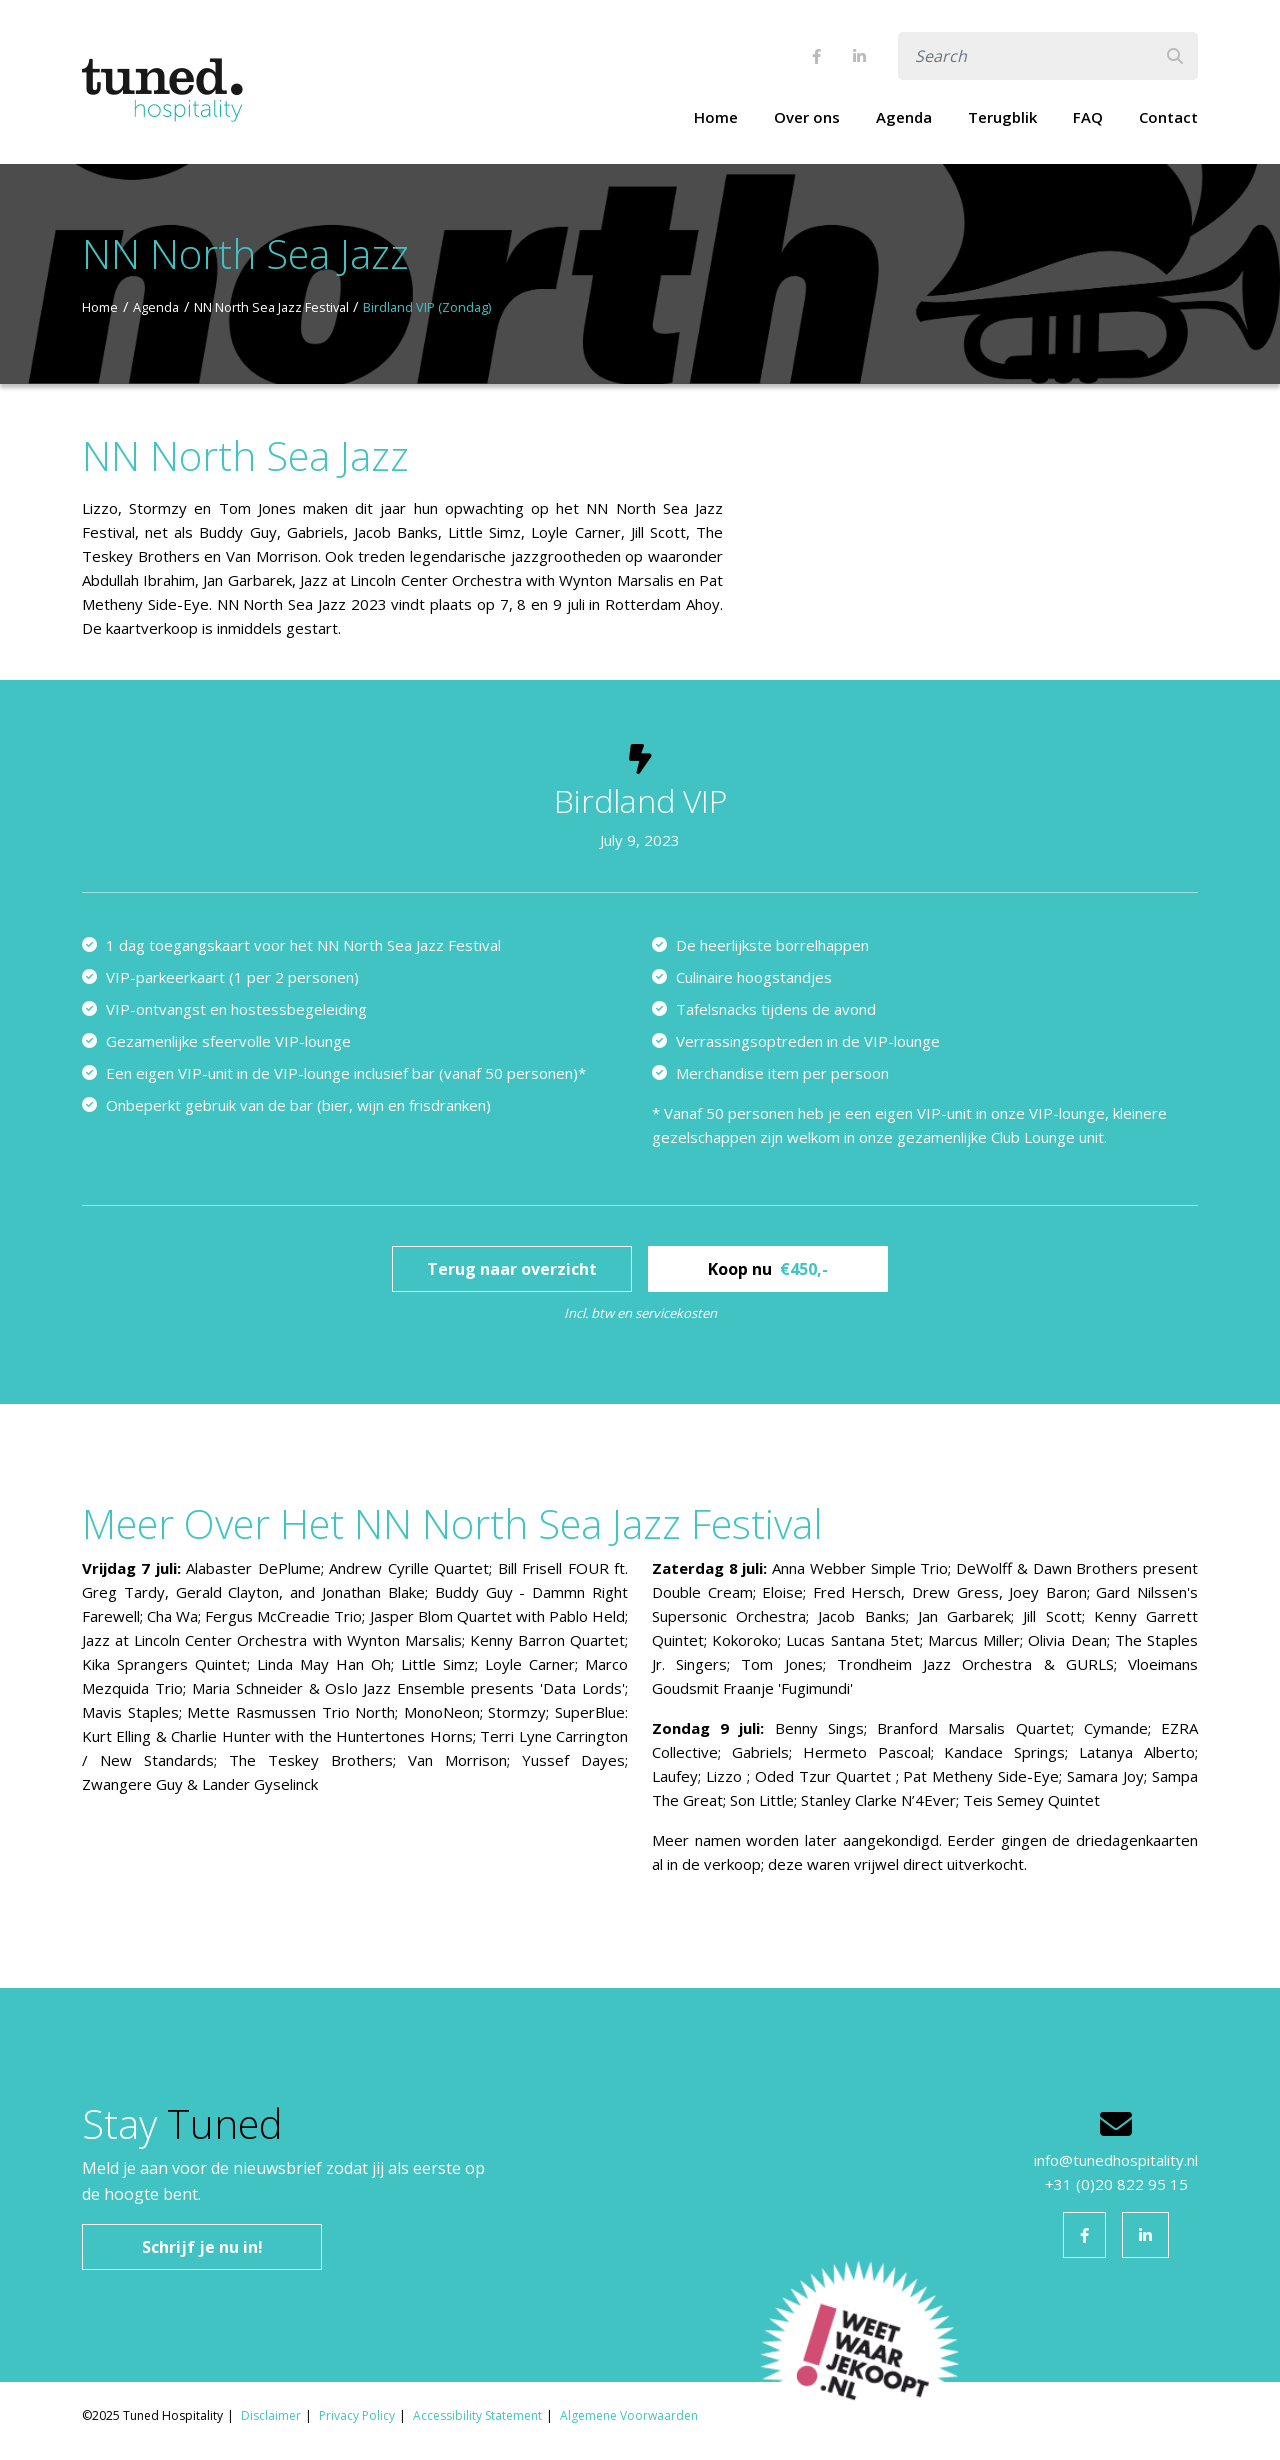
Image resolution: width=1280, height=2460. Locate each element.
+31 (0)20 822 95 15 (1116, 2184)
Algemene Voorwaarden (629, 2415)
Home (716, 117)
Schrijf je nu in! (202, 2247)
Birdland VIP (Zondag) (427, 307)
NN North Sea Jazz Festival (271, 307)
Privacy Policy (357, 2415)
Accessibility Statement (477, 2415)
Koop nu (768, 1269)
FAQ (1088, 117)
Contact (1168, 117)
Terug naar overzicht (512, 1269)
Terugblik (1002, 117)
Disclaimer (271, 2415)
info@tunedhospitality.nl (1116, 2160)
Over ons (807, 117)
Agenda (904, 117)
